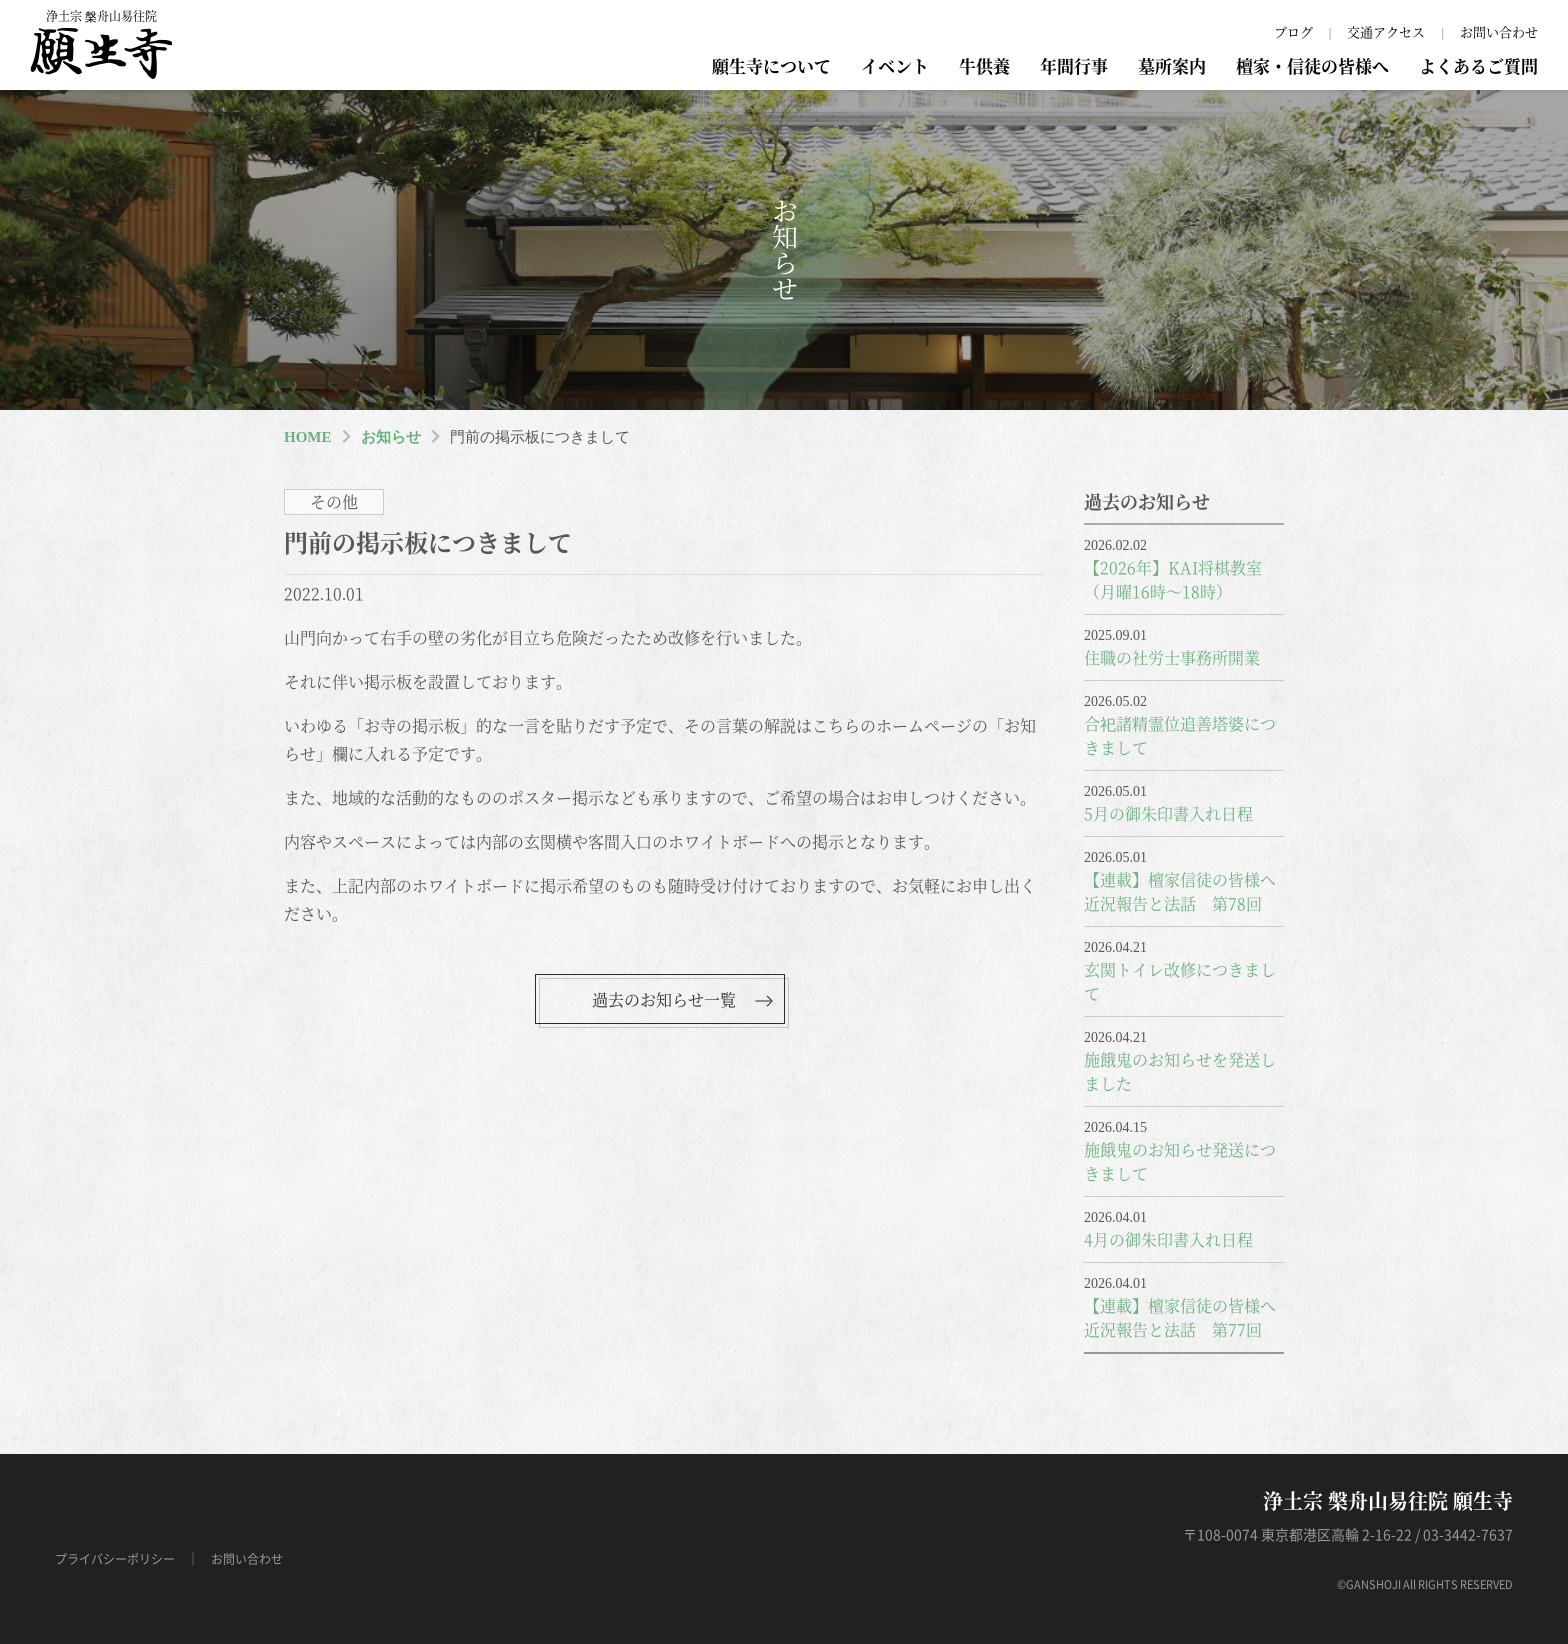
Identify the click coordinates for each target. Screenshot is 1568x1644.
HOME (308, 437)
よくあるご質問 (1478, 65)
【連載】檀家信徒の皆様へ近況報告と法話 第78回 (1180, 891)
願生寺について (771, 65)
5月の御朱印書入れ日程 (1168, 813)
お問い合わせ (1499, 31)
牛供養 (984, 65)
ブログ (1293, 31)
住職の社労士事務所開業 (1172, 657)
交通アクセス (1386, 31)
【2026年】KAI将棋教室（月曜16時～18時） (1173, 579)
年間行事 (1074, 65)
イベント (895, 65)
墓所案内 (1172, 65)
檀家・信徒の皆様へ (1312, 65)
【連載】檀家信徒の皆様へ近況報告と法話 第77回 (1180, 1317)
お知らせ (391, 437)
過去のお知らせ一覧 (664, 999)
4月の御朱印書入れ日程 (1168, 1239)
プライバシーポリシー (115, 1559)
